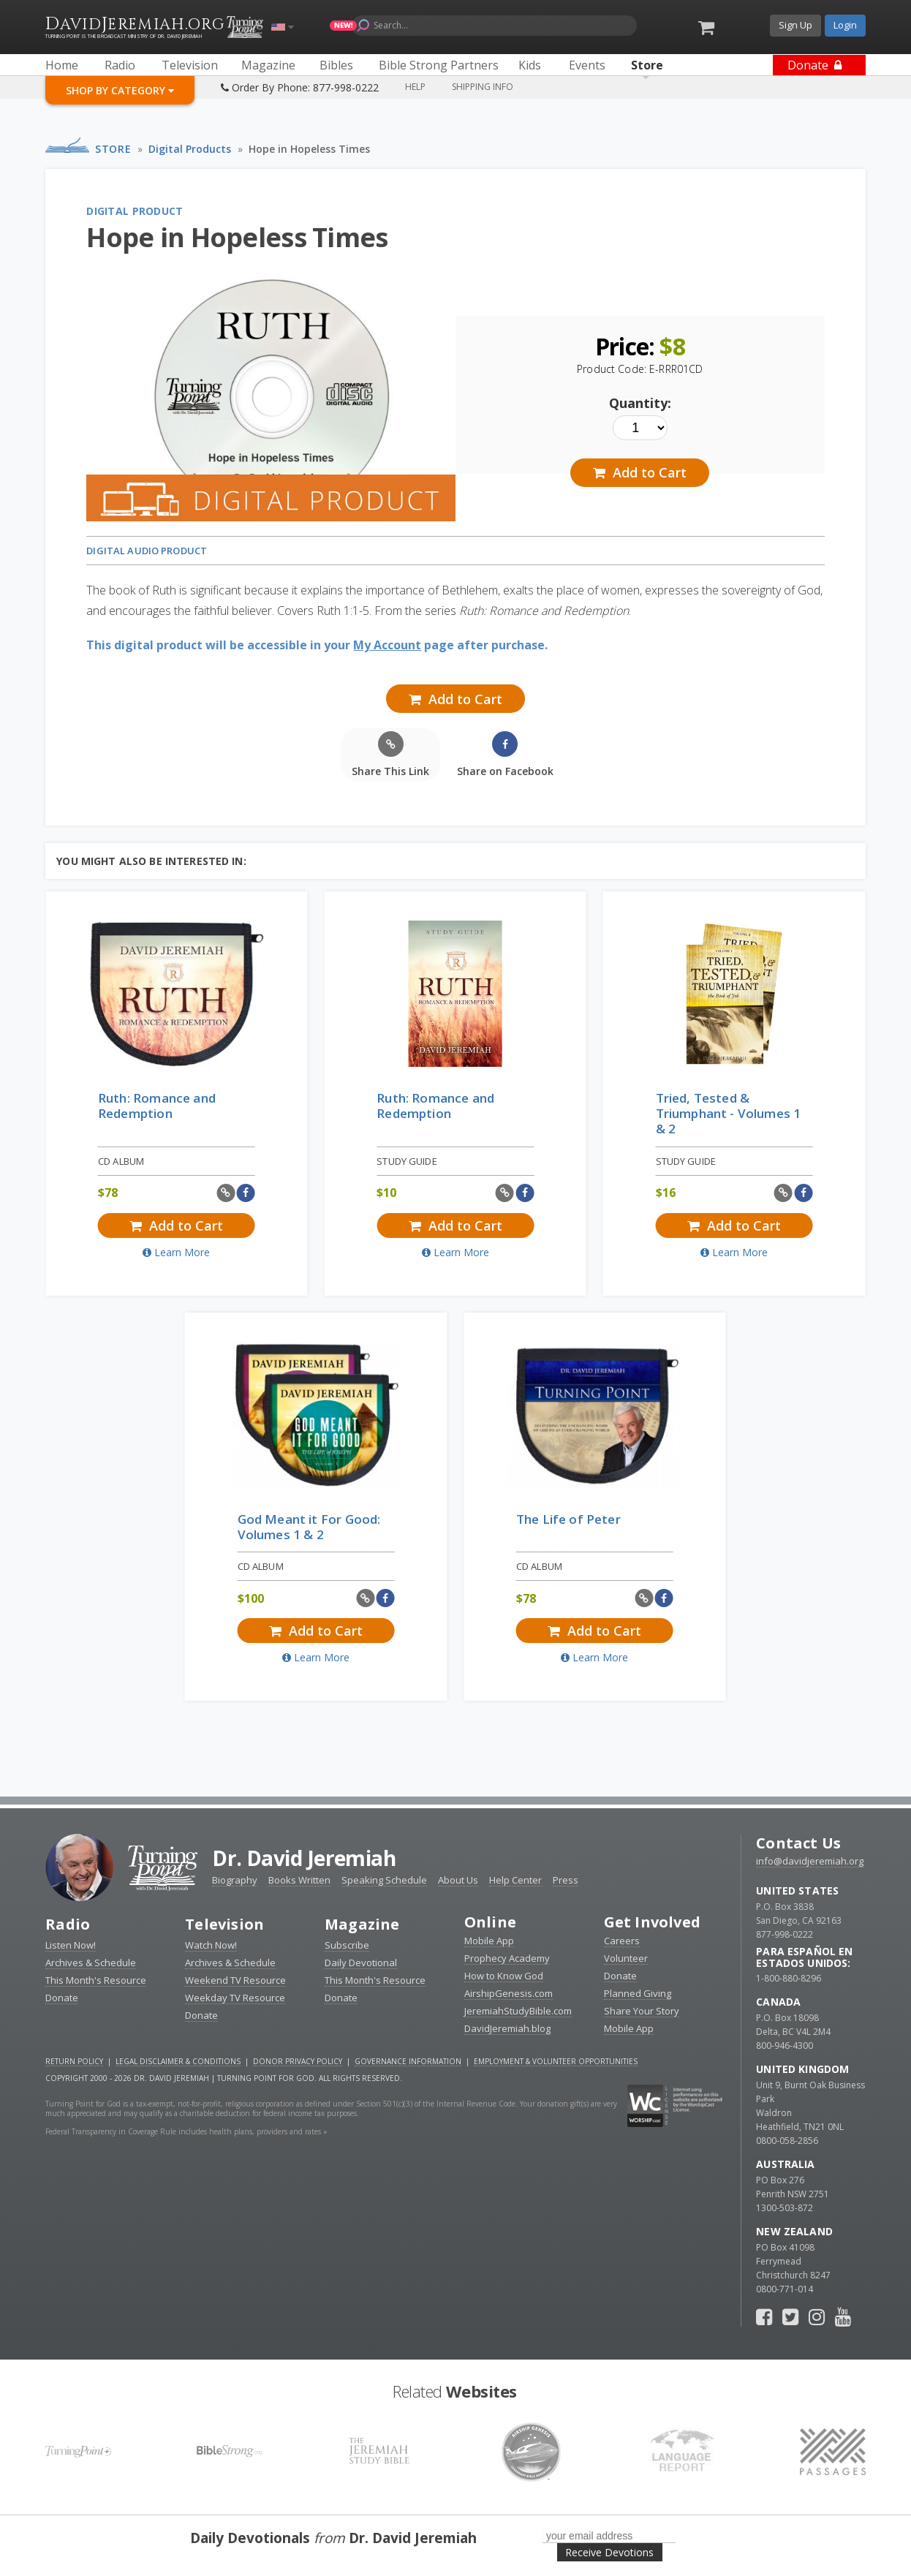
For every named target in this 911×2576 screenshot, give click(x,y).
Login (845, 24)
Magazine (362, 1924)
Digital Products (189, 149)
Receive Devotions (609, 2552)
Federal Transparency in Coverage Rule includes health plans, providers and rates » (186, 2131)
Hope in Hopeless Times (309, 149)
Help (415, 86)
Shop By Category (120, 90)
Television (224, 1924)
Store (113, 149)
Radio (67, 1924)
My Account (387, 645)
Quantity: (640, 403)
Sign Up (795, 24)
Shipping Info (482, 86)
